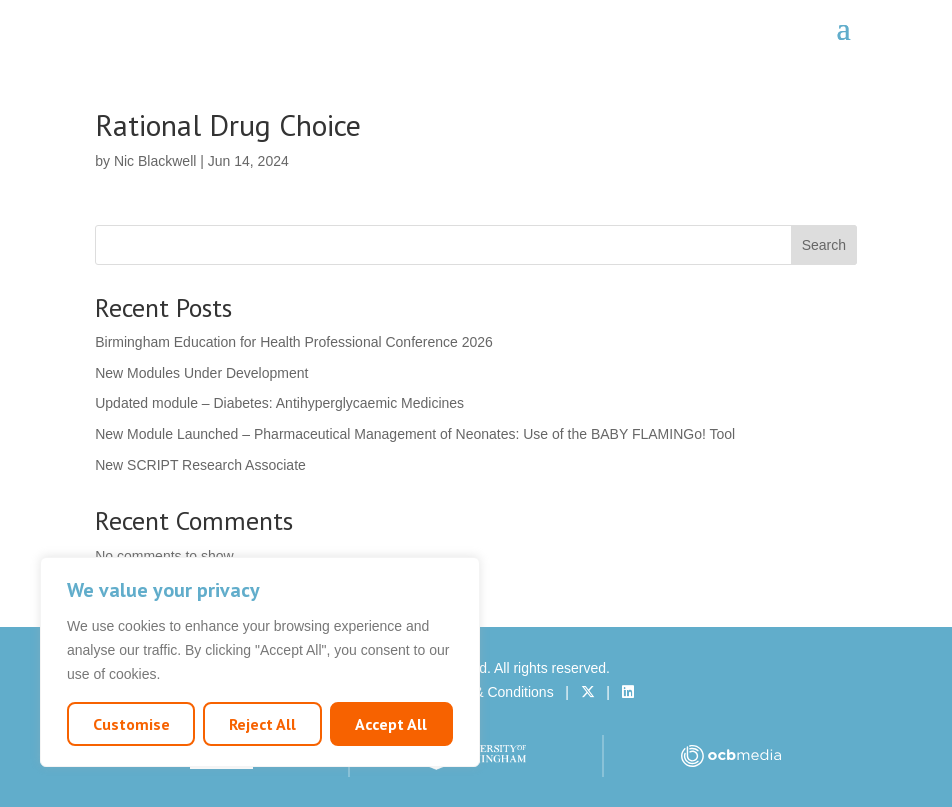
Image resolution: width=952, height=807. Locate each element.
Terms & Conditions (492, 692)
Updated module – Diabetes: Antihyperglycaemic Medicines (279, 403)
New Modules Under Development (201, 373)
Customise (131, 724)
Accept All (391, 724)
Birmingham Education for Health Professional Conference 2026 (294, 342)
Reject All (262, 724)
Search (824, 245)
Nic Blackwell (155, 161)
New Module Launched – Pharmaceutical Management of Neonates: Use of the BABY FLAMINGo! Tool (415, 434)
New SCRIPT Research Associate (200, 465)
